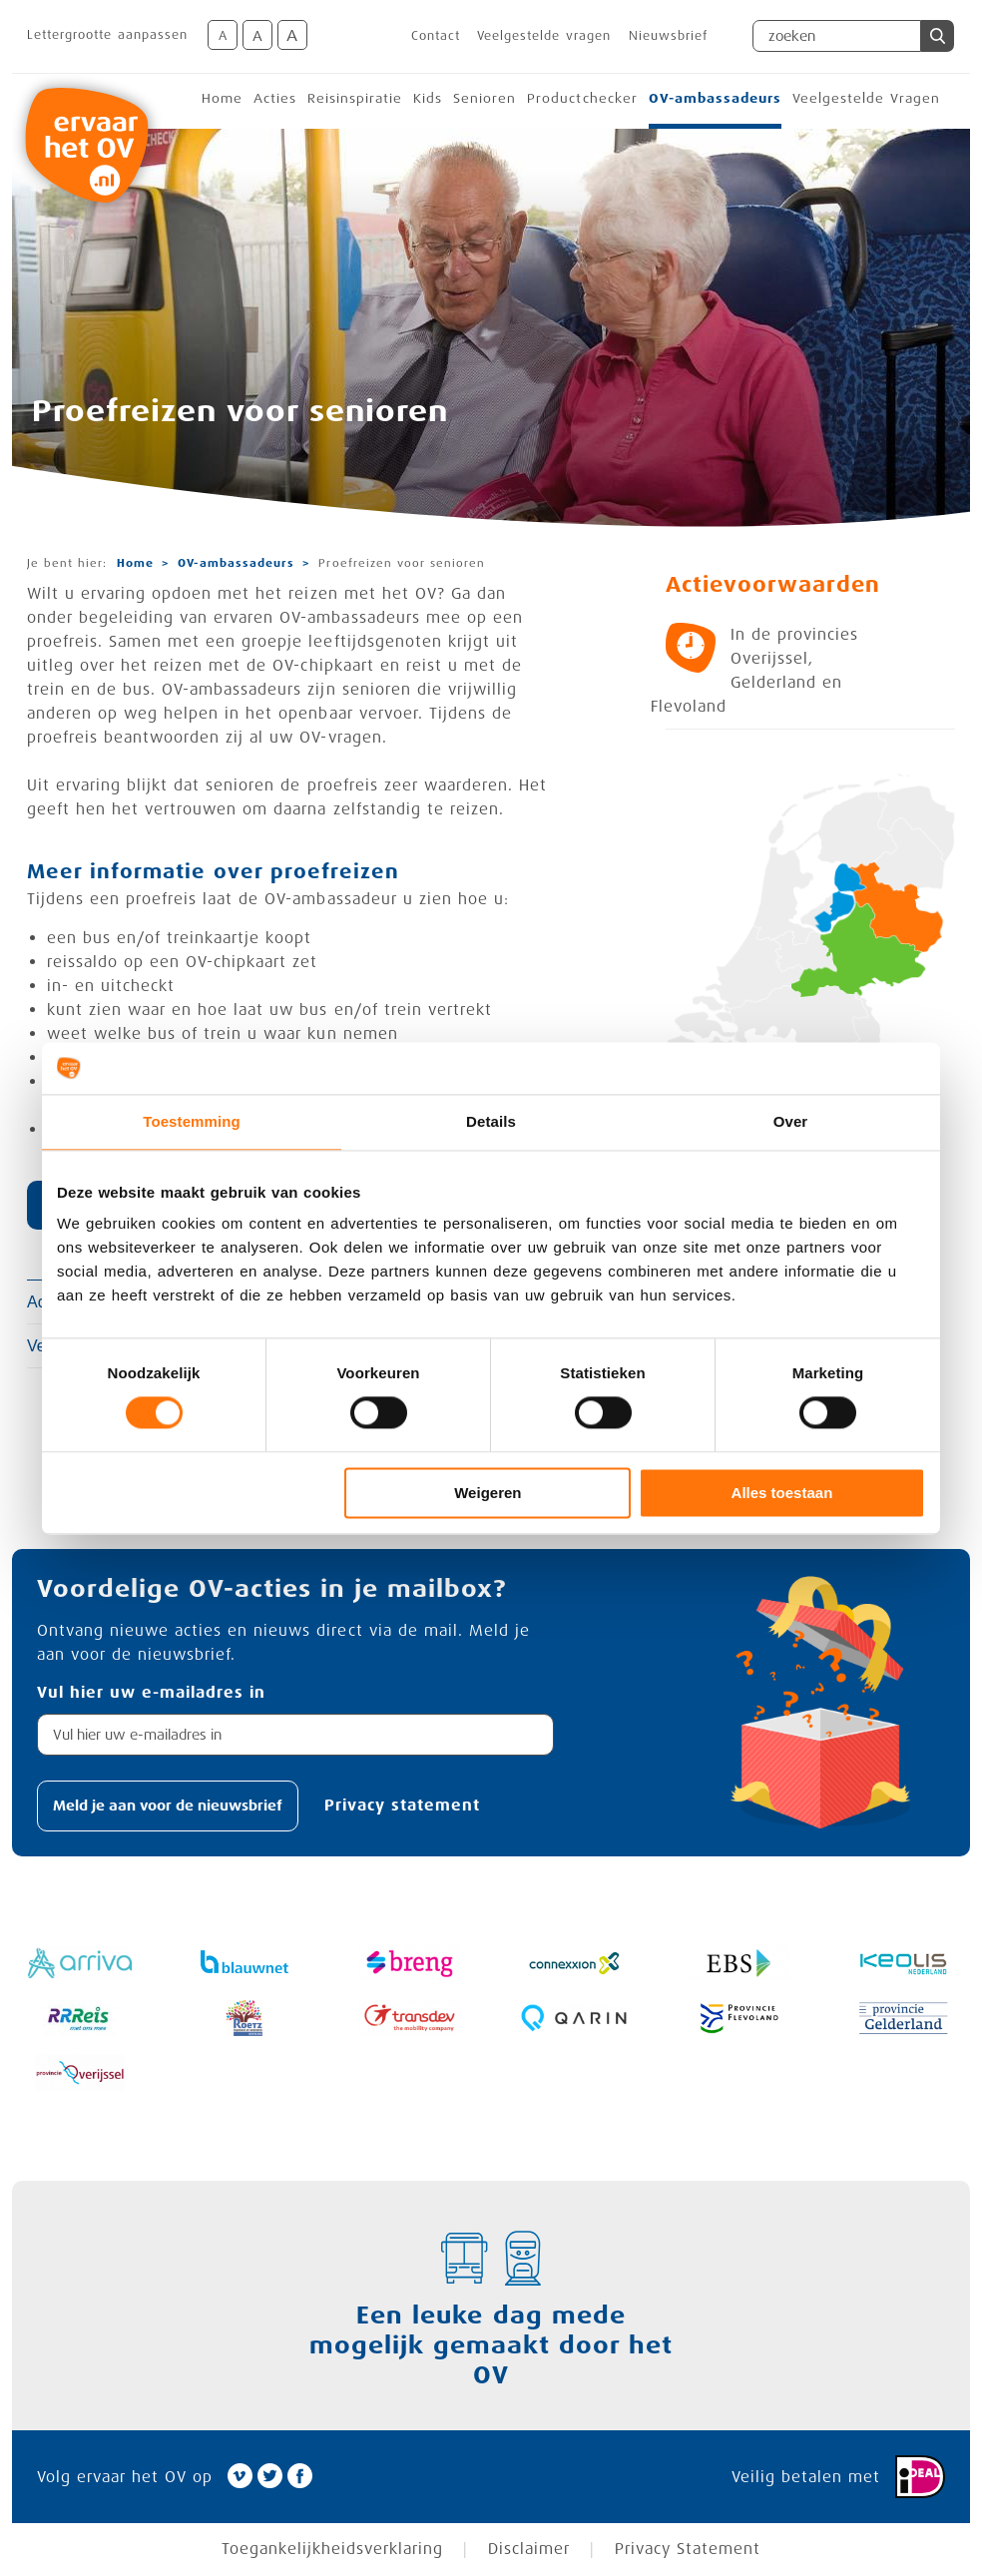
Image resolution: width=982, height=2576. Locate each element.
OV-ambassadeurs (715, 98)
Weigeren (487, 1492)
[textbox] (295, 1735)
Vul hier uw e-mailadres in (151, 1693)
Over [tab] (790, 1121)
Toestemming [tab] (192, 1121)
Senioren (484, 98)
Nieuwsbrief (668, 36)
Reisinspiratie (354, 98)
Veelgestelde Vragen (866, 98)
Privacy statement (402, 1805)
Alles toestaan (782, 1492)
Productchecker (582, 98)
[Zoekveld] (836, 36)
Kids (427, 98)
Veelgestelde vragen (544, 36)
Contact (435, 36)
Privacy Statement (687, 2549)
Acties (274, 98)
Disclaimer (529, 2549)
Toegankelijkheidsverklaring (332, 2549)
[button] (937, 36)
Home (222, 98)
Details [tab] (491, 1121)
